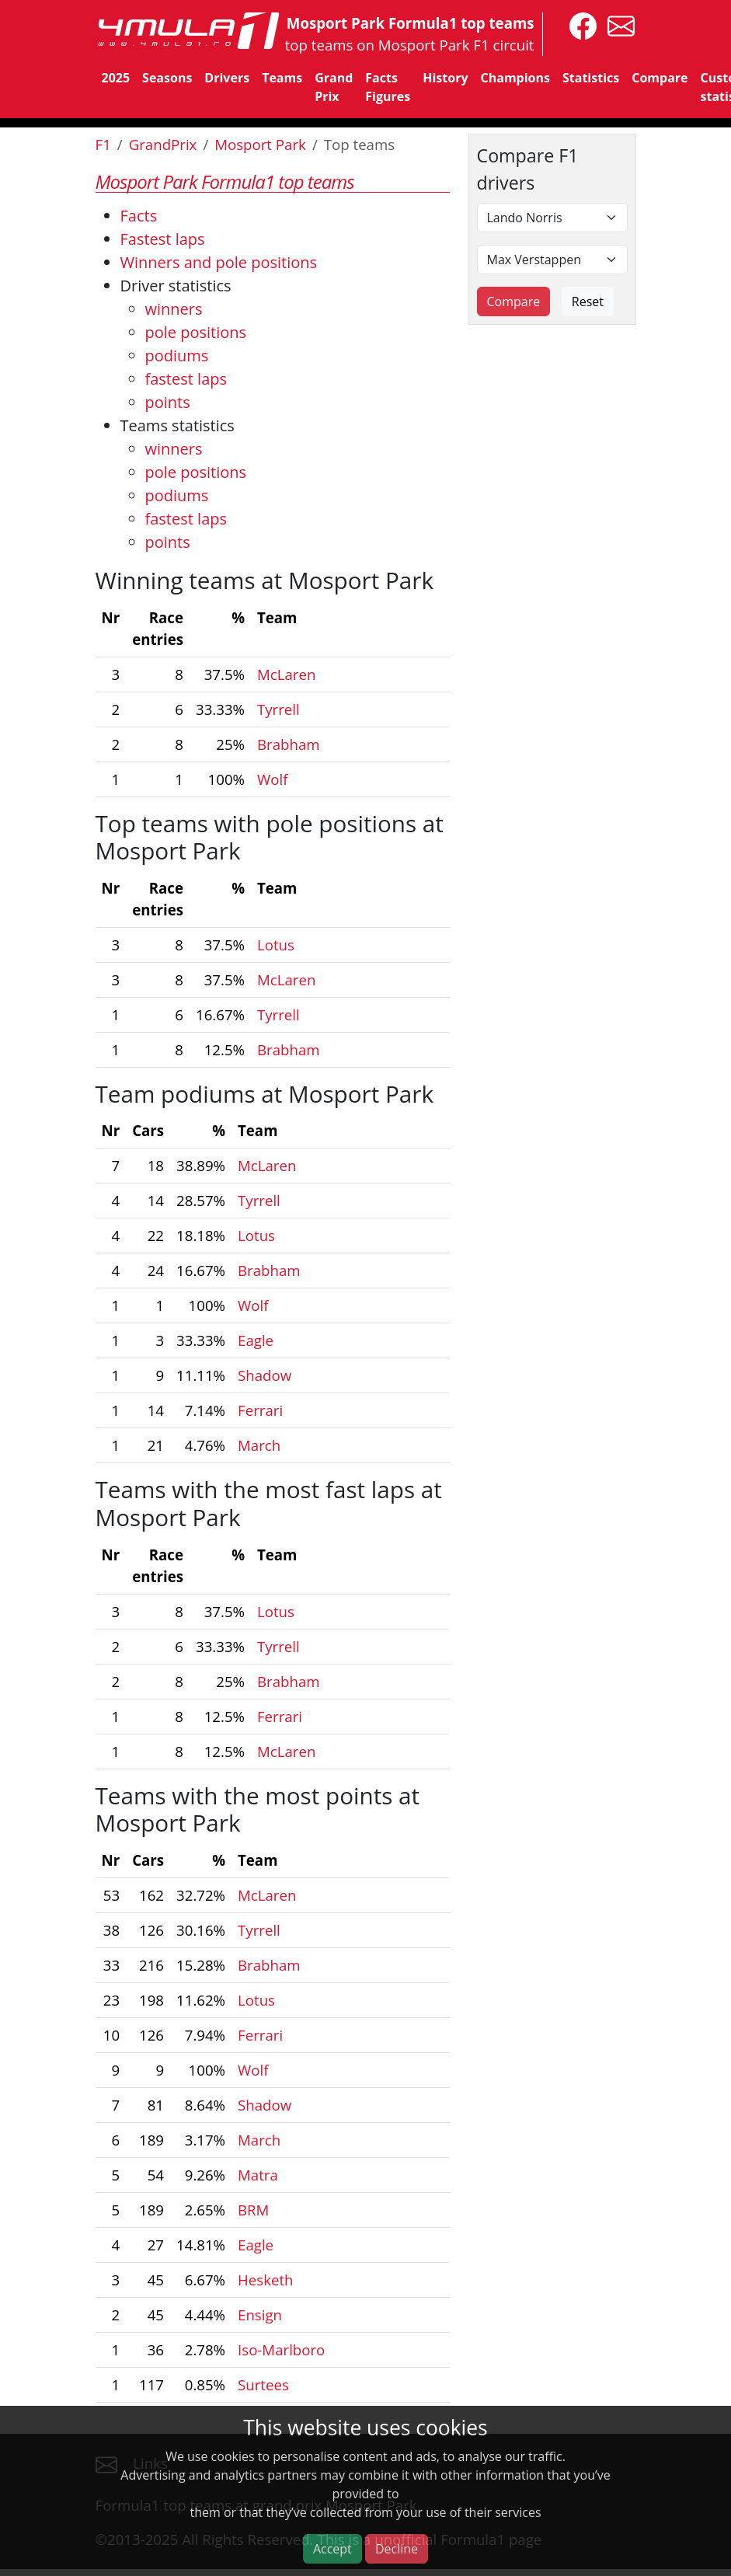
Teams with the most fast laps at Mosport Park (269, 1503)
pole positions (196, 332)
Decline (396, 2548)
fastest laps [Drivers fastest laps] (186, 378)
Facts (139, 215)
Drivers (226, 77)
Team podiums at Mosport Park (265, 1094)
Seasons (167, 77)
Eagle (255, 1340)
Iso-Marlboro (281, 2349)
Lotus (275, 944)
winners (174, 308)
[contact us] (617, 24)
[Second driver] (552, 259)
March (259, 1445)
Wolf (272, 779)
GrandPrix (163, 144)
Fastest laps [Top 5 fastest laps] (162, 238)
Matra (258, 2174)
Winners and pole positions (219, 262)
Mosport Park (260, 144)
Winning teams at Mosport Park (265, 580)
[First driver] (552, 217)
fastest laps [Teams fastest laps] (186, 518)
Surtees (263, 2384)
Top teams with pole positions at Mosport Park (270, 837)
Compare (659, 77)
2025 (116, 77)
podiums (177, 355)
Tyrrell (278, 709)
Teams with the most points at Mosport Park (258, 1809)
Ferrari (260, 1410)
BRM (253, 2209)
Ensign (260, 2314)
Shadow (264, 1375)
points (167, 402)
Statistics (590, 77)
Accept (332, 2548)
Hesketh (266, 2279)
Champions (515, 77)
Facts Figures (387, 87)
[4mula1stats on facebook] (579, 24)
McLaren (286, 674)
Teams (282, 77)
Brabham (288, 744)
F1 (103, 144)
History (445, 77)
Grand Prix (334, 87)
